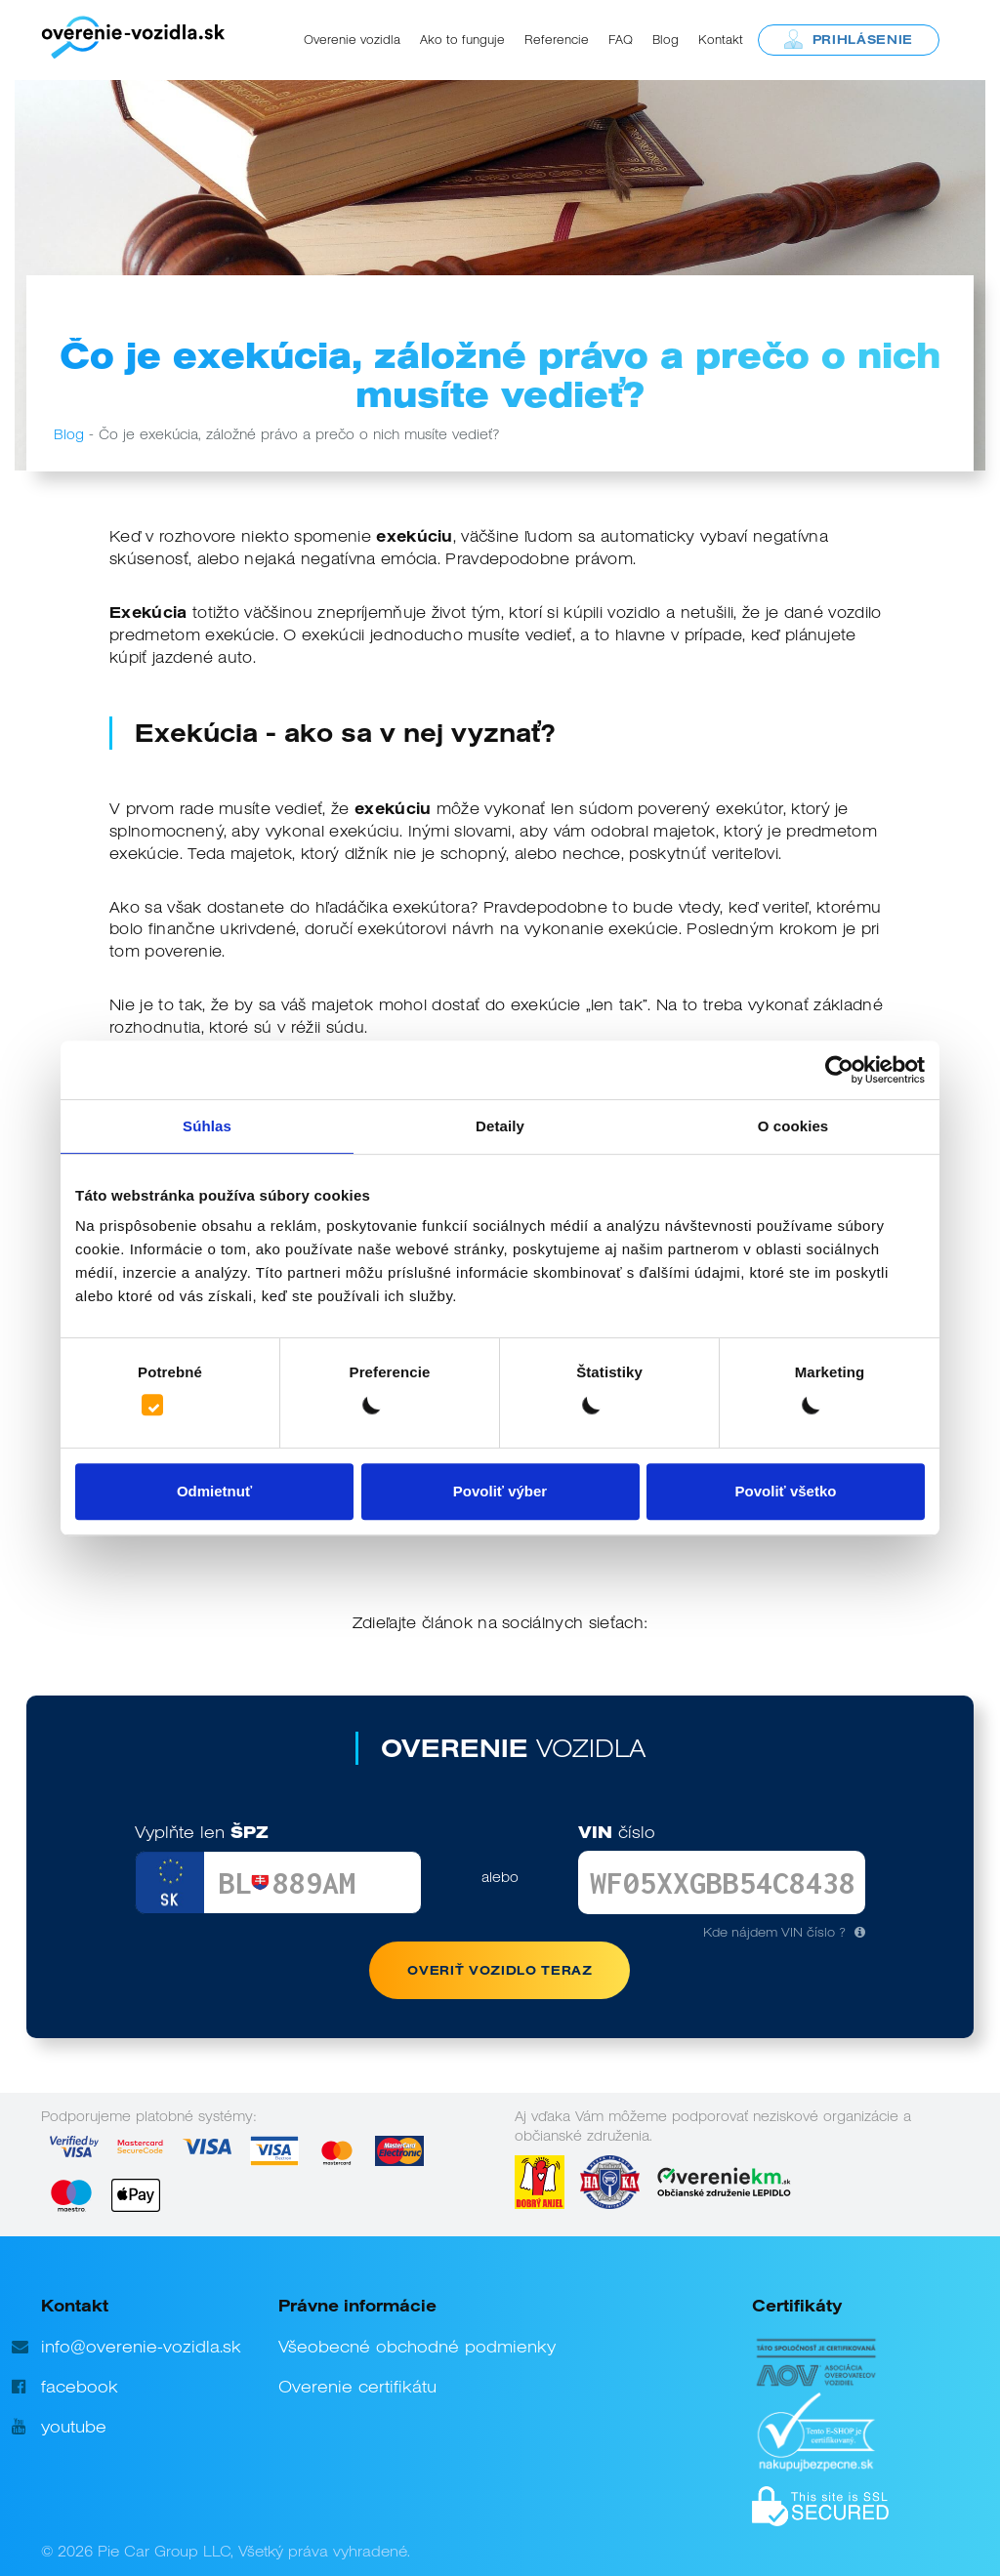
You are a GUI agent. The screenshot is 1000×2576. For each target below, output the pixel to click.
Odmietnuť (214, 1491)
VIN (616, 1832)
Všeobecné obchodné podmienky (417, 2346)
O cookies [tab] (793, 1126)
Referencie (556, 39)
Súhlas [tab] (207, 1126)
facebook (79, 2386)
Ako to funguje (462, 39)
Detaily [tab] (500, 1126)
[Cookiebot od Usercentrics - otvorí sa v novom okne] (839, 1069)
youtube (73, 2426)
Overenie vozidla (352, 39)
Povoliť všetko (786, 1491)
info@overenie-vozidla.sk (141, 2346)
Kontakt (720, 39)
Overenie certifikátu (357, 2386)
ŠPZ (202, 1832)
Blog (665, 39)
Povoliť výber (500, 1491)
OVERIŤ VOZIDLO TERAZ (499, 1970)
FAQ (620, 39)
